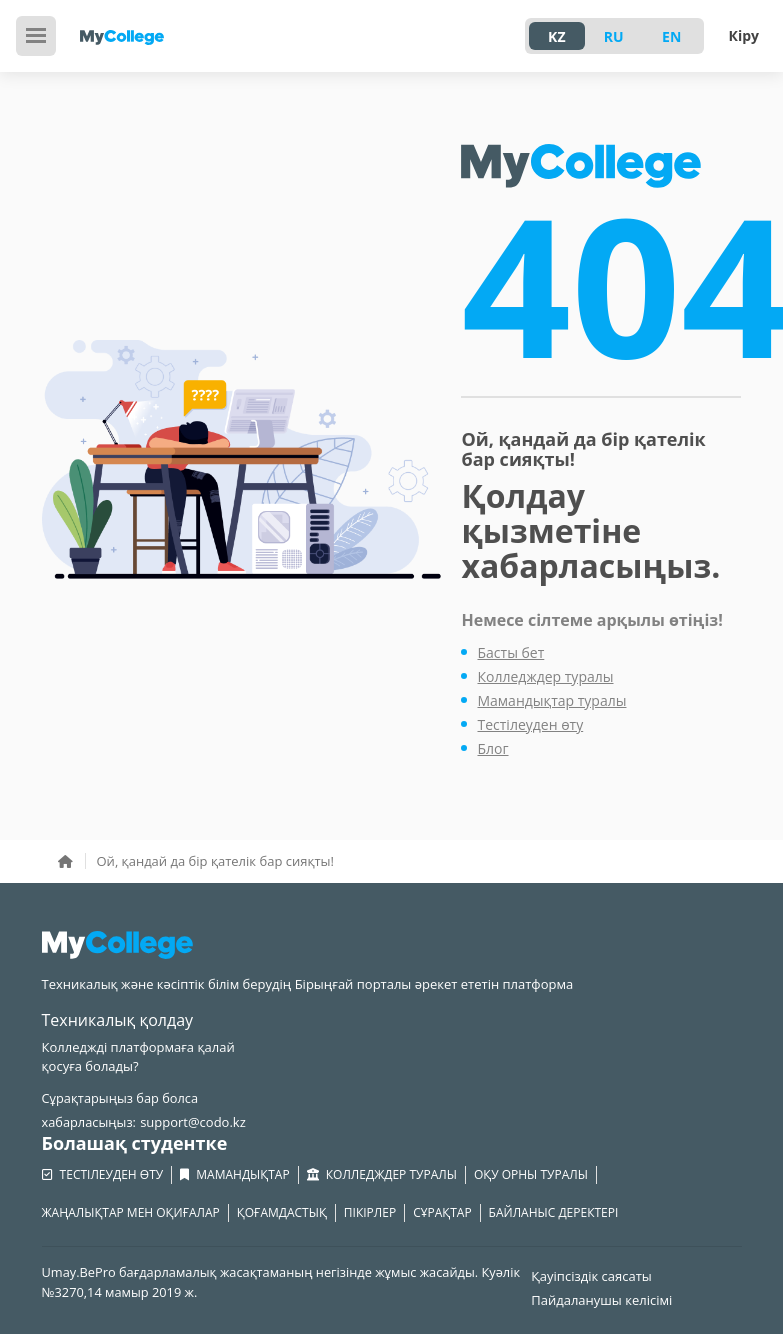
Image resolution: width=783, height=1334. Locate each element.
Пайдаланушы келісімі (601, 1300)
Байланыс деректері (554, 1212)
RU (614, 36)
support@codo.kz (193, 1122)
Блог (492, 748)
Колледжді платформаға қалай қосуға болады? (138, 1057)
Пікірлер (370, 1212)
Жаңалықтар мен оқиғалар (131, 1212)
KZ (556, 36)
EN (671, 36)
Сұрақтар (442, 1212)
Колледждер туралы (545, 676)
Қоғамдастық (282, 1212)
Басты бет (510, 652)
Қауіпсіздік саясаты (591, 1276)
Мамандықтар (234, 1175)
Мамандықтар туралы (551, 700)
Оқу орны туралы (531, 1174)
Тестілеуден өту (530, 724)
